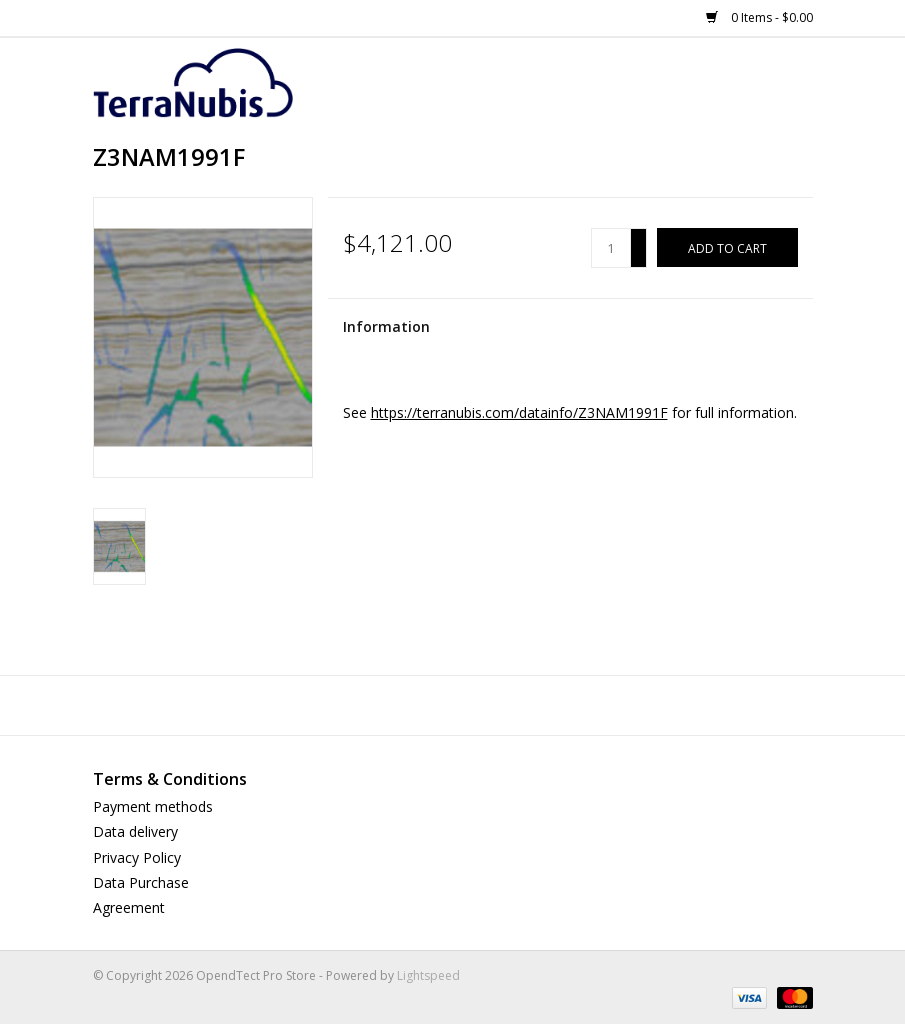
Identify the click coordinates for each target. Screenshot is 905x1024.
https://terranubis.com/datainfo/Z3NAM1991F (519, 412)
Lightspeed (428, 975)
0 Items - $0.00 (759, 17)
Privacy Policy (137, 857)
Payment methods (153, 806)
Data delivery (135, 831)
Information (386, 326)
